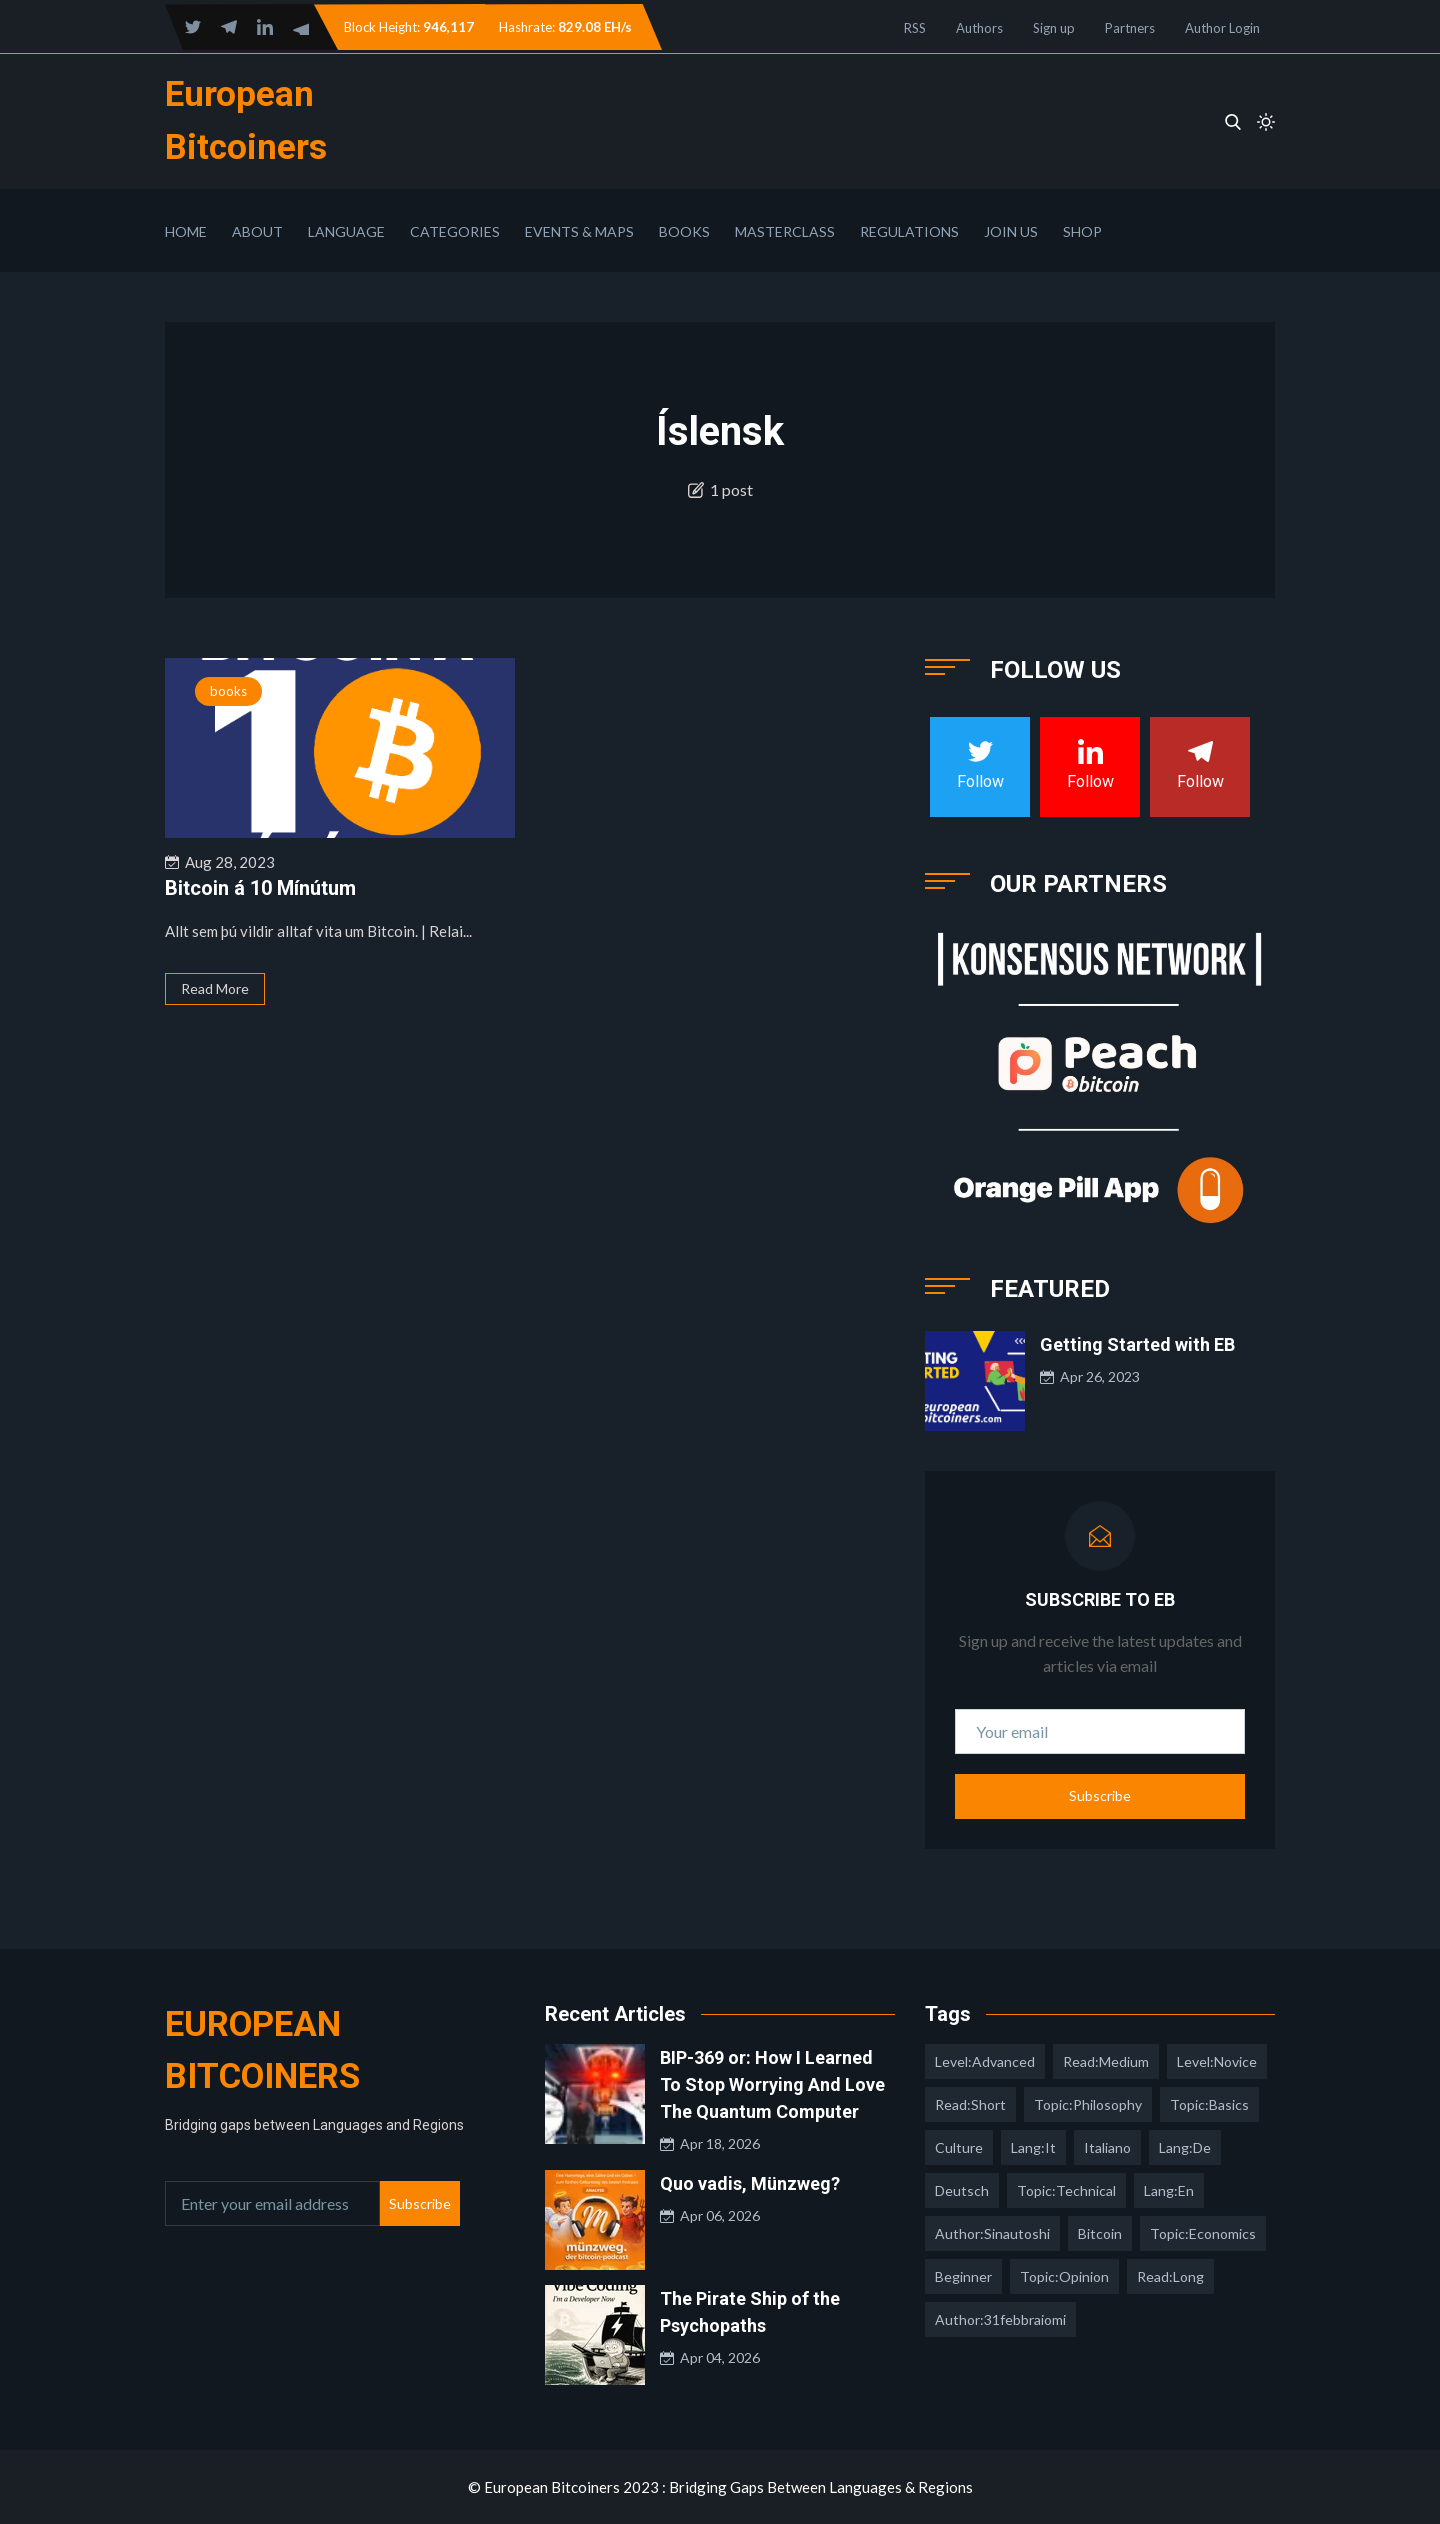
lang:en (1169, 2190)
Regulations (909, 231)
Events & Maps (579, 231)
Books (684, 231)
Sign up (1054, 28)
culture (959, 2147)
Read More (215, 988)
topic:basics (1209, 2104)
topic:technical (1066, 2190)
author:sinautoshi (992, 2233)
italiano (1107, 2147)
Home (186, 231)
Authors (979, 28)
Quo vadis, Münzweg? (750, 2183)
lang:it (1033, 2147)
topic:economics (1203, 2233)
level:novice (1217, 2061)
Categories (455, 231)
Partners (1130, 28)
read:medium (1106, 2061)
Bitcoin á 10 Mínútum (260, 888)
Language (346, 231)
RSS (915, 28)
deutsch (962, 2190)
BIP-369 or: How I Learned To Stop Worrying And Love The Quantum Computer (772, 2084)
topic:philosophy (1088, 2104)
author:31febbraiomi (1000, 2319)
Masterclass (785, 231)
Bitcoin (1100, 2233)
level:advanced (985, 2061)
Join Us (1011, 231)
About (257, 231)
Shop (1082, 231)
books (228, 691)
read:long (1170, 2276)
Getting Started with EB (1137, 1344)
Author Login (1222, 28)
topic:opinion (1064, 2276)
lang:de (1185, 2147)
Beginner (963, 2276)
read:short (970, 2104)
